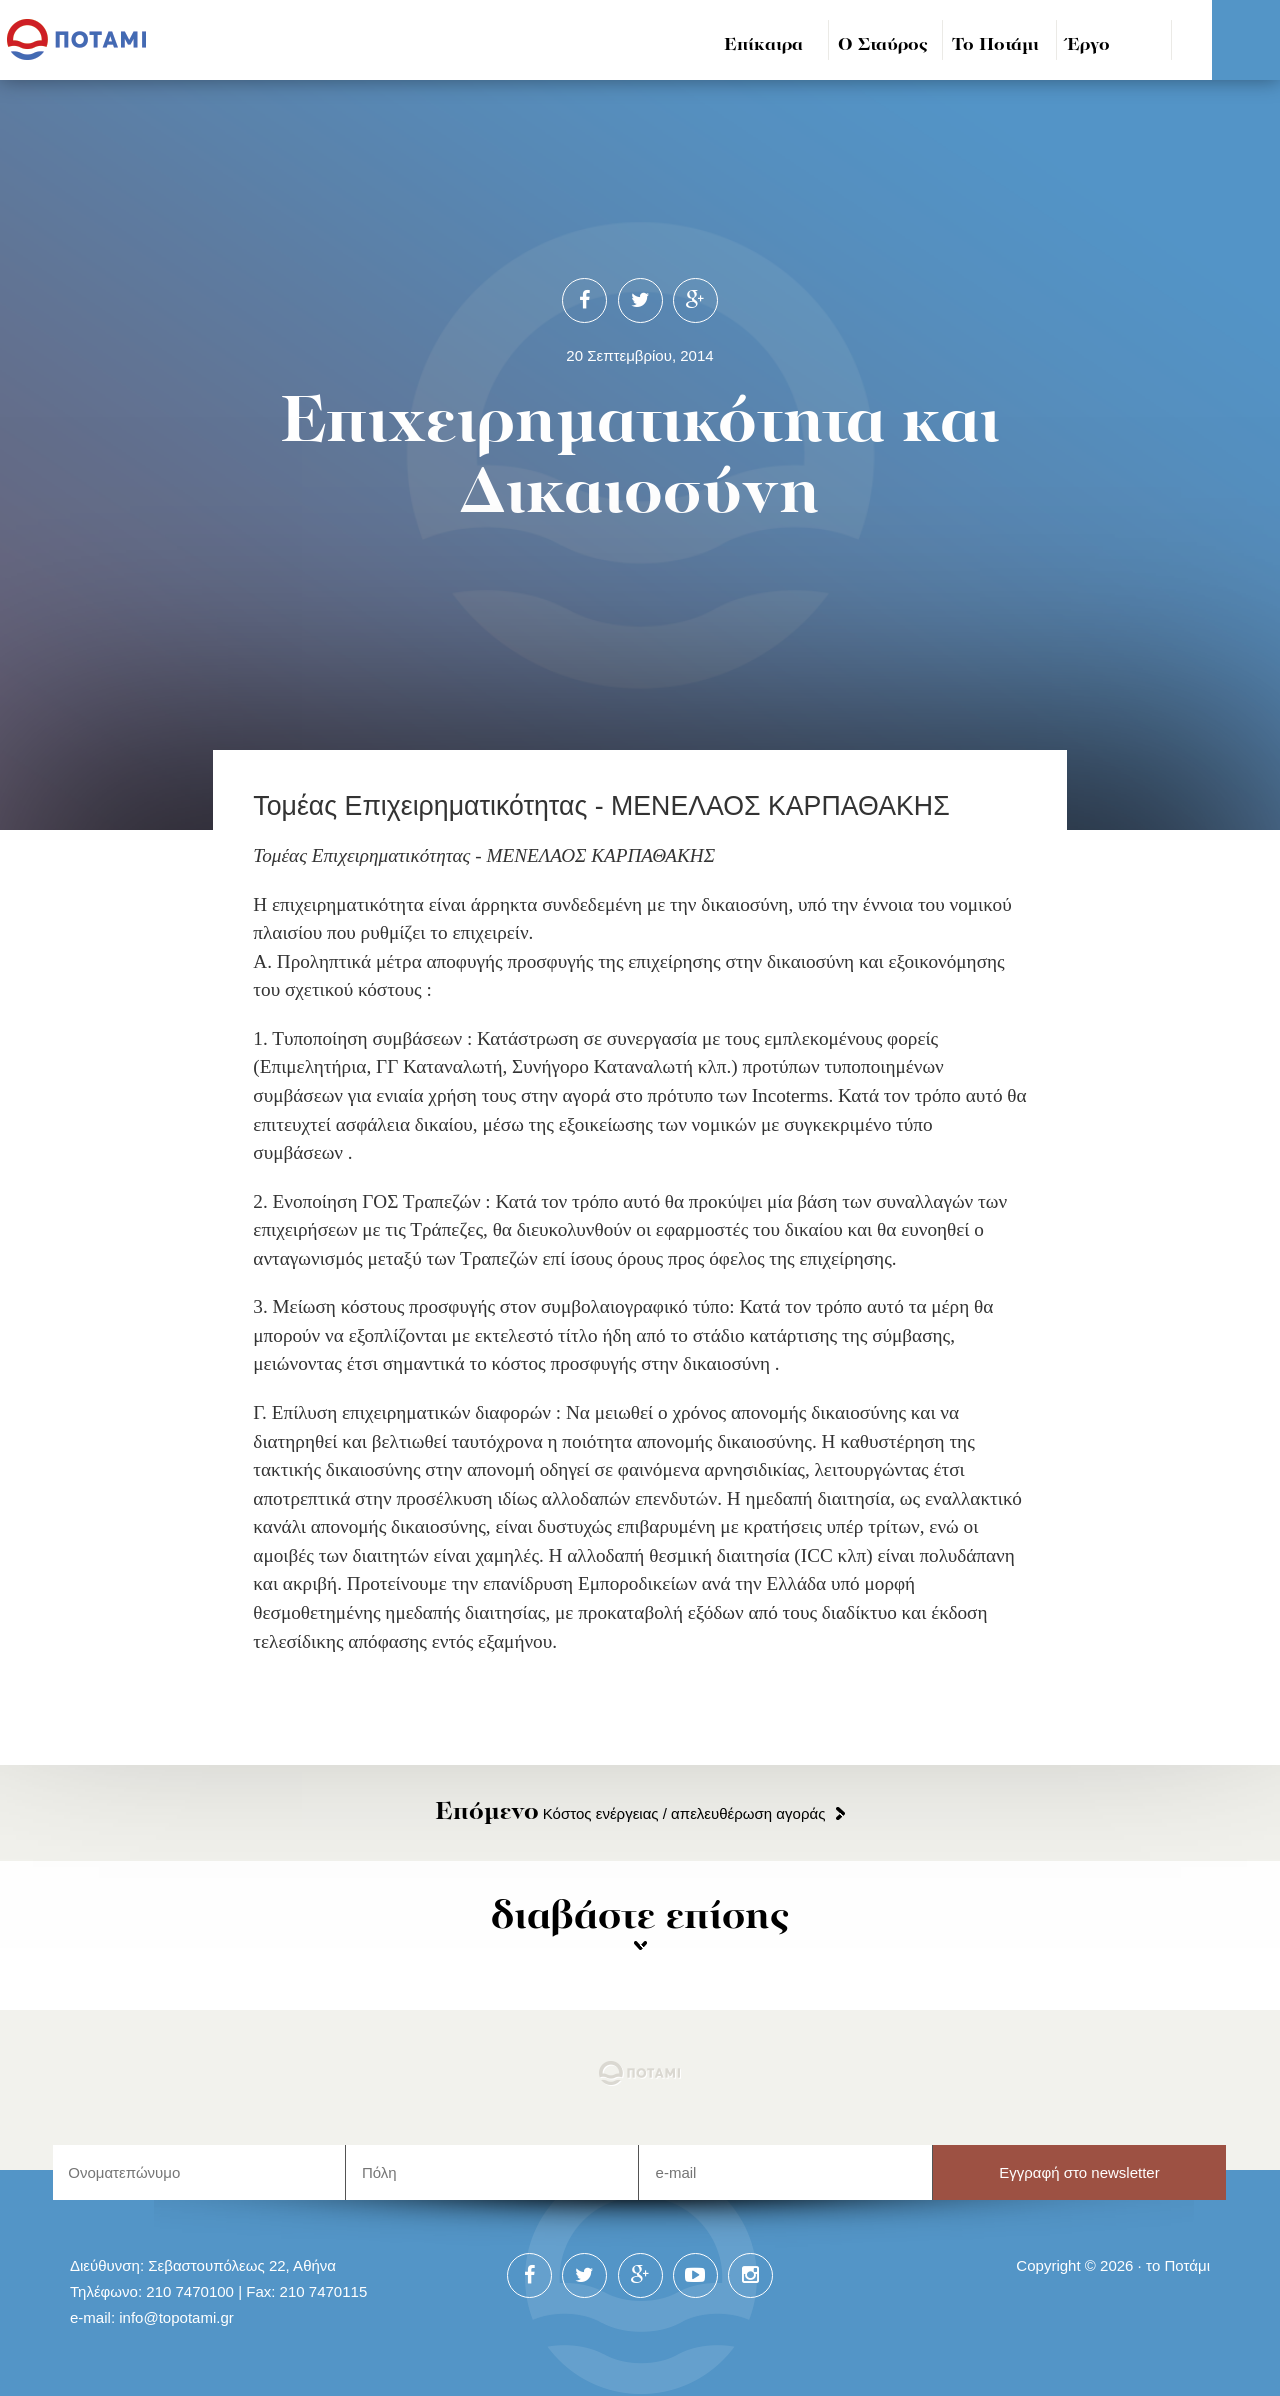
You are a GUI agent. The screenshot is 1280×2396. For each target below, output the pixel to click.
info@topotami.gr (176, 2317)
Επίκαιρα (763, 45)
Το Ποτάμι (995, 45)
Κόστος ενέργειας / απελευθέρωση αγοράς (630, 1813)
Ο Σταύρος (883, 45)
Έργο (1088, 45)
